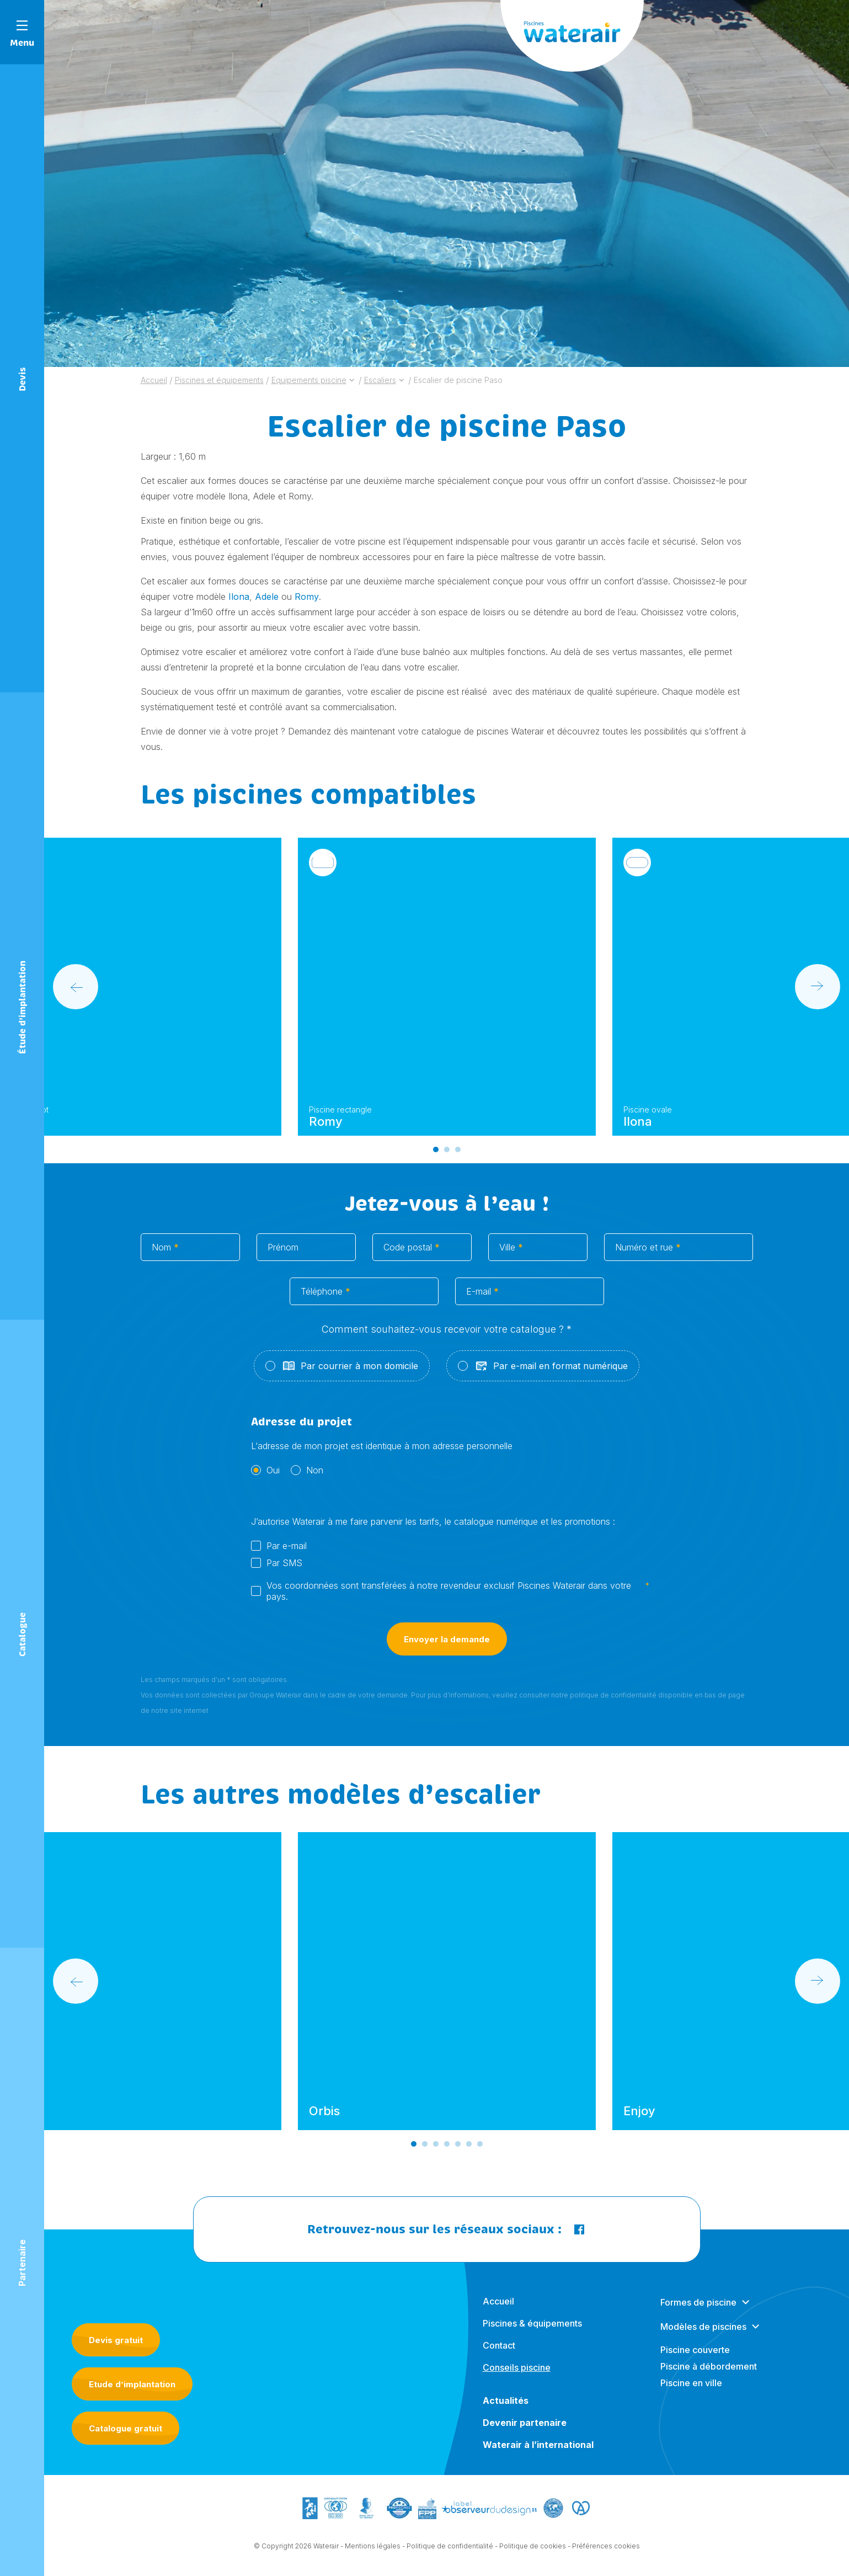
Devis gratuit (116, 2340)
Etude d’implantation (132, 2384)
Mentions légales (373, 2557)
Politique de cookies (532, 2557)
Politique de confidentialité (450, 2557)
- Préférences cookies (604, 2557)
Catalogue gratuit (125, 2428)
